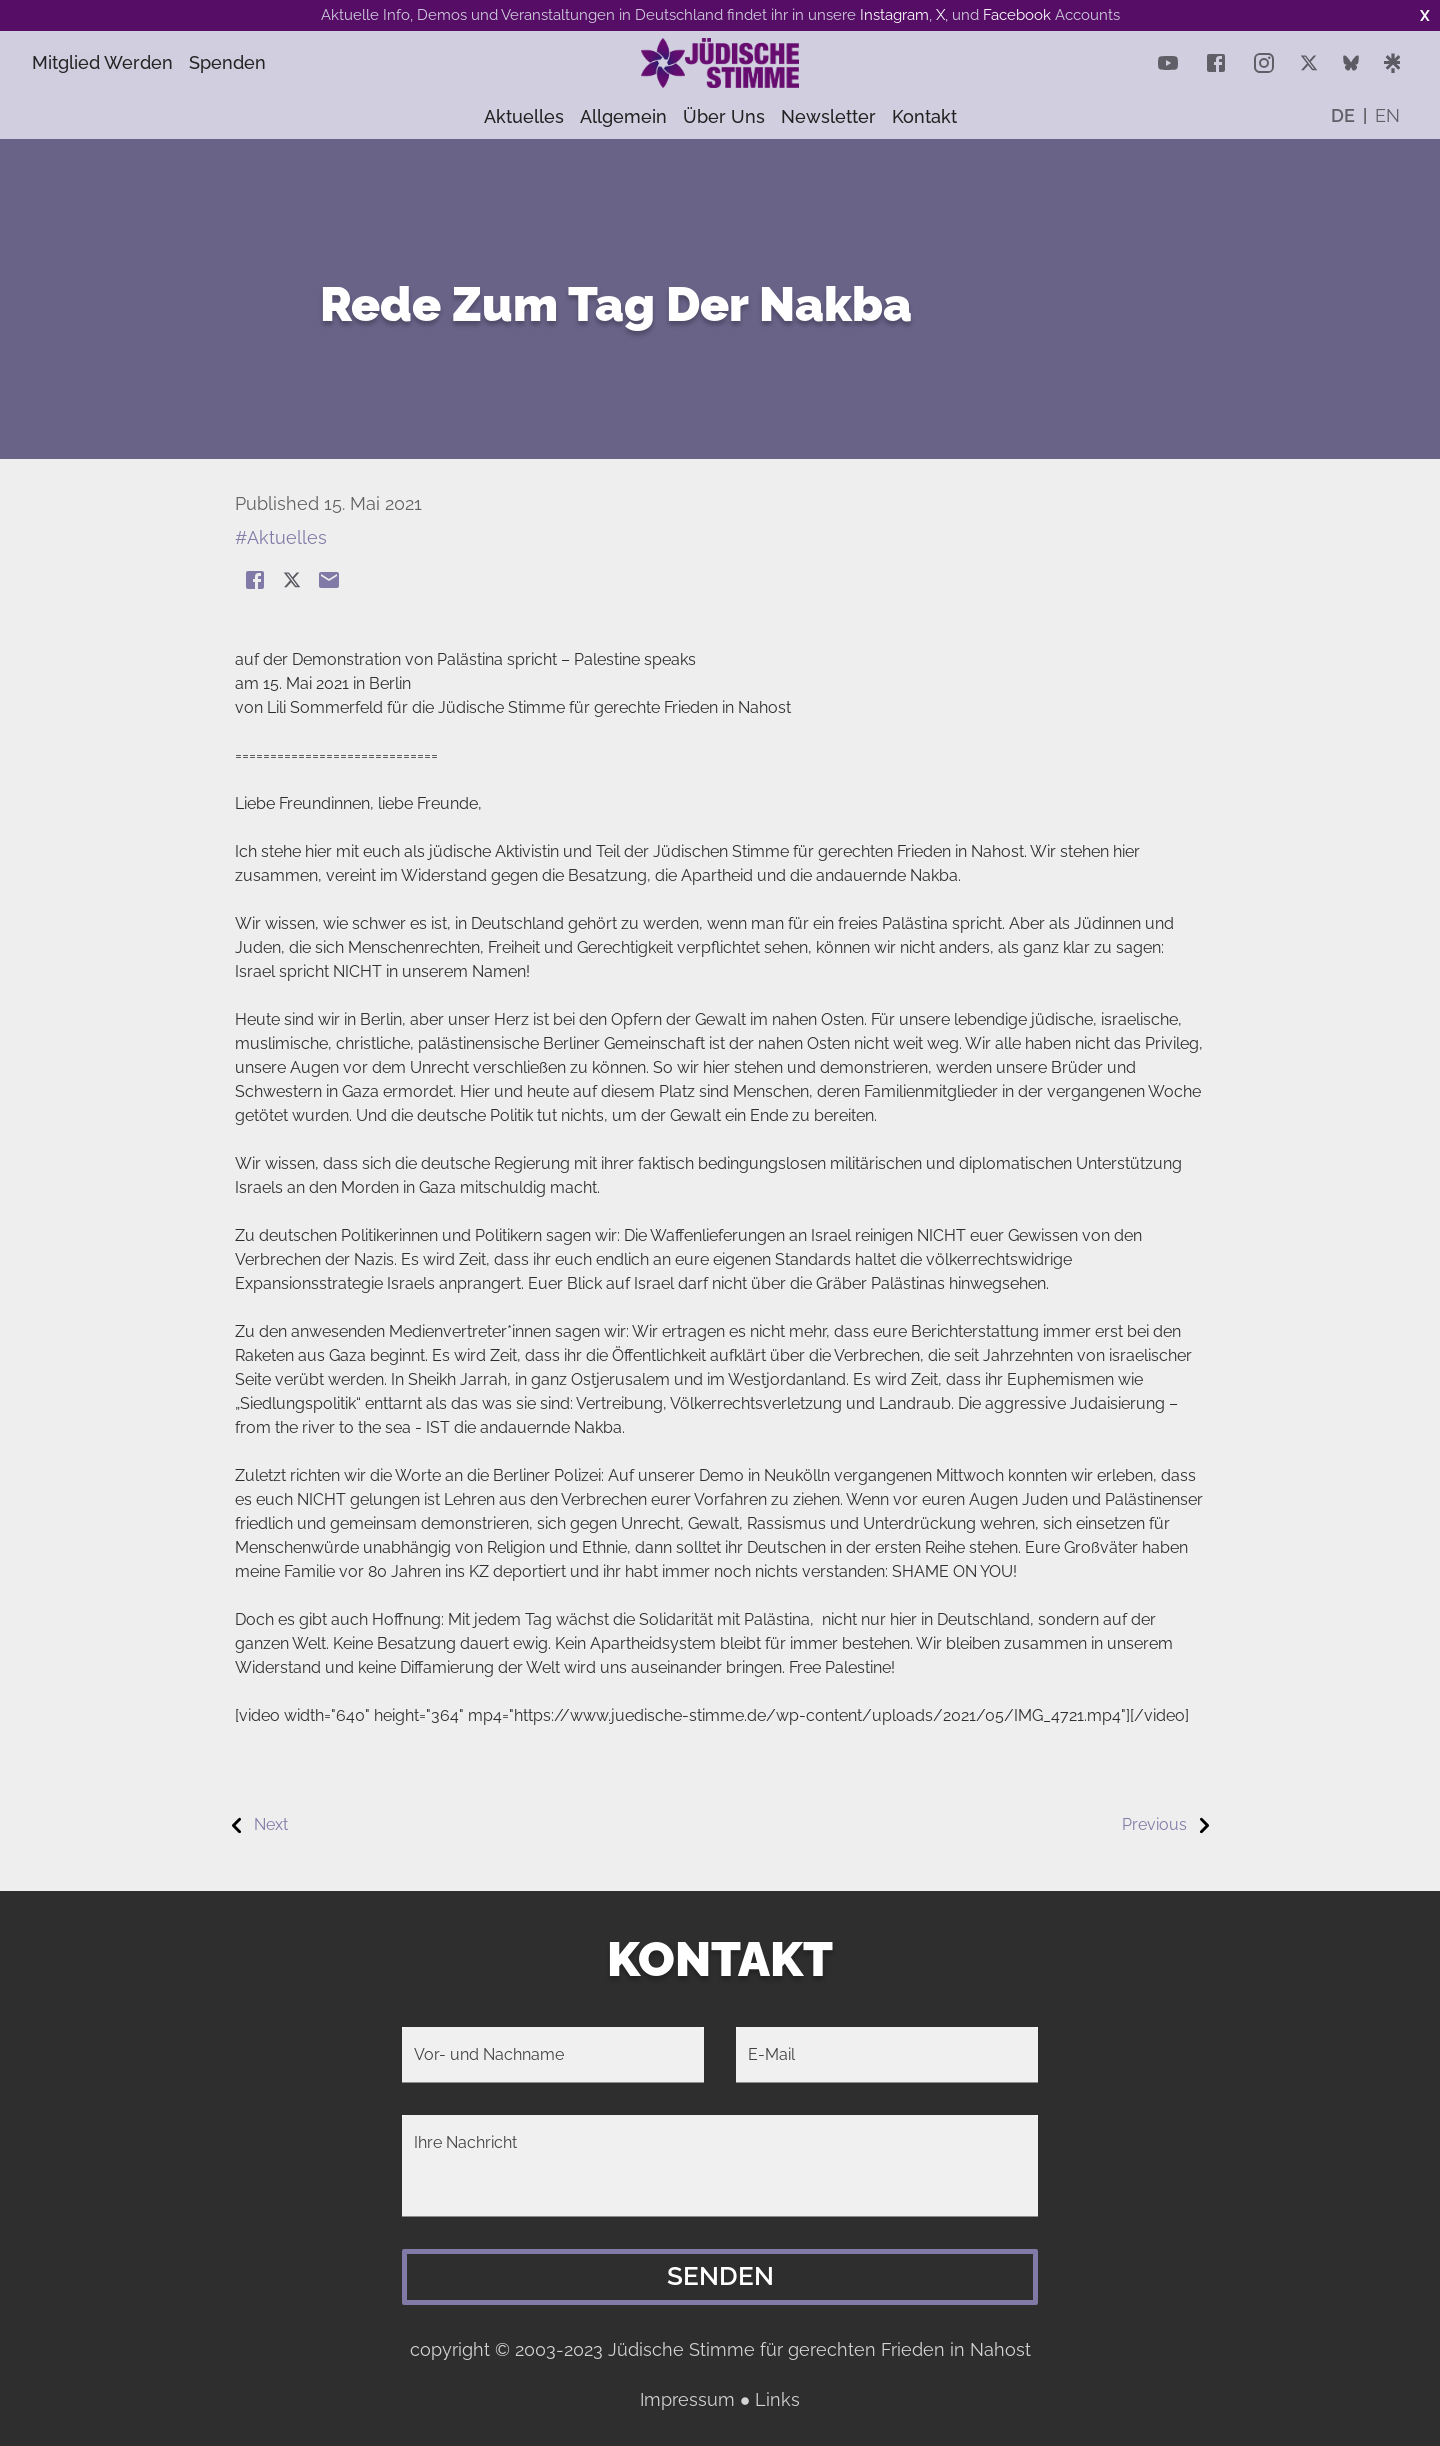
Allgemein (623, 116)
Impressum (687, 2399)
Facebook (1017, 15)
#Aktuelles (281, 537)
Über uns (724, 116)
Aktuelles (524, 116)
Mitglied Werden (110, 62)
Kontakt (924, 116)
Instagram (894, 15)
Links (777, 2399)
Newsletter (828, 116)
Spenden (250, 62)
